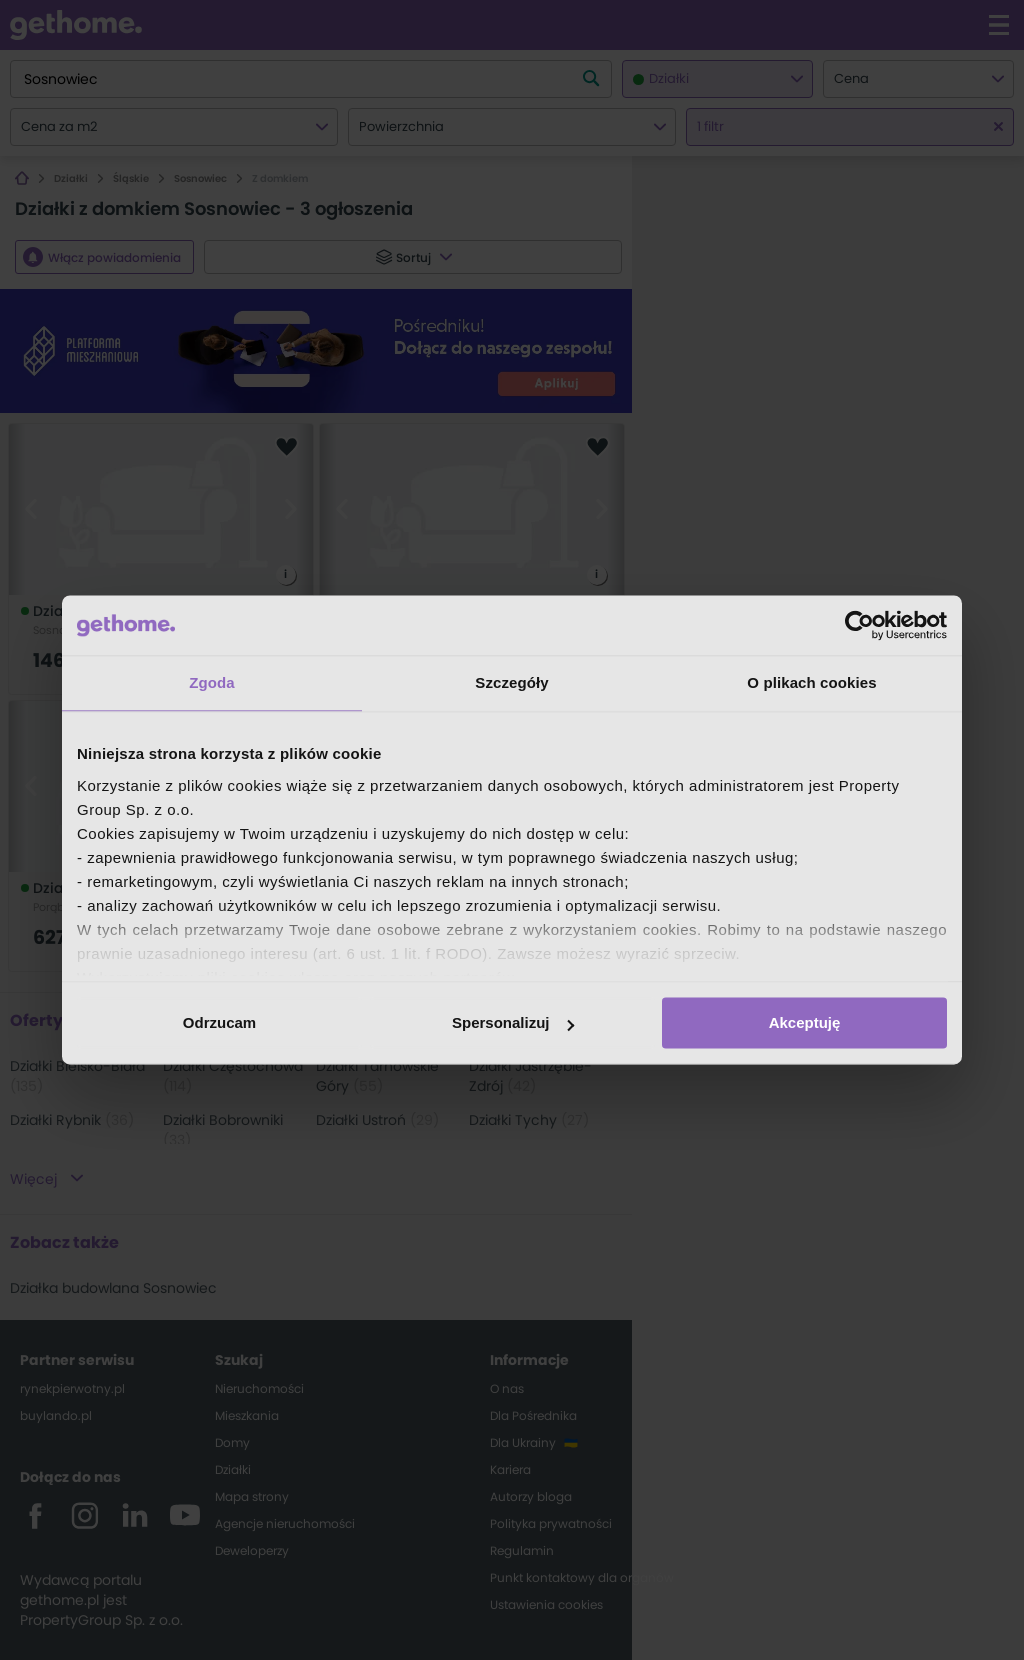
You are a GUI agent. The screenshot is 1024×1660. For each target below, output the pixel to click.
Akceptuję (805, 1022)
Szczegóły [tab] (511, 682)
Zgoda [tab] (212, 682)
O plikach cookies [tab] (811, 682)
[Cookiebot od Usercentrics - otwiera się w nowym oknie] (859, 625)
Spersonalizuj (513, 1022)
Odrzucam (219, 1022)
